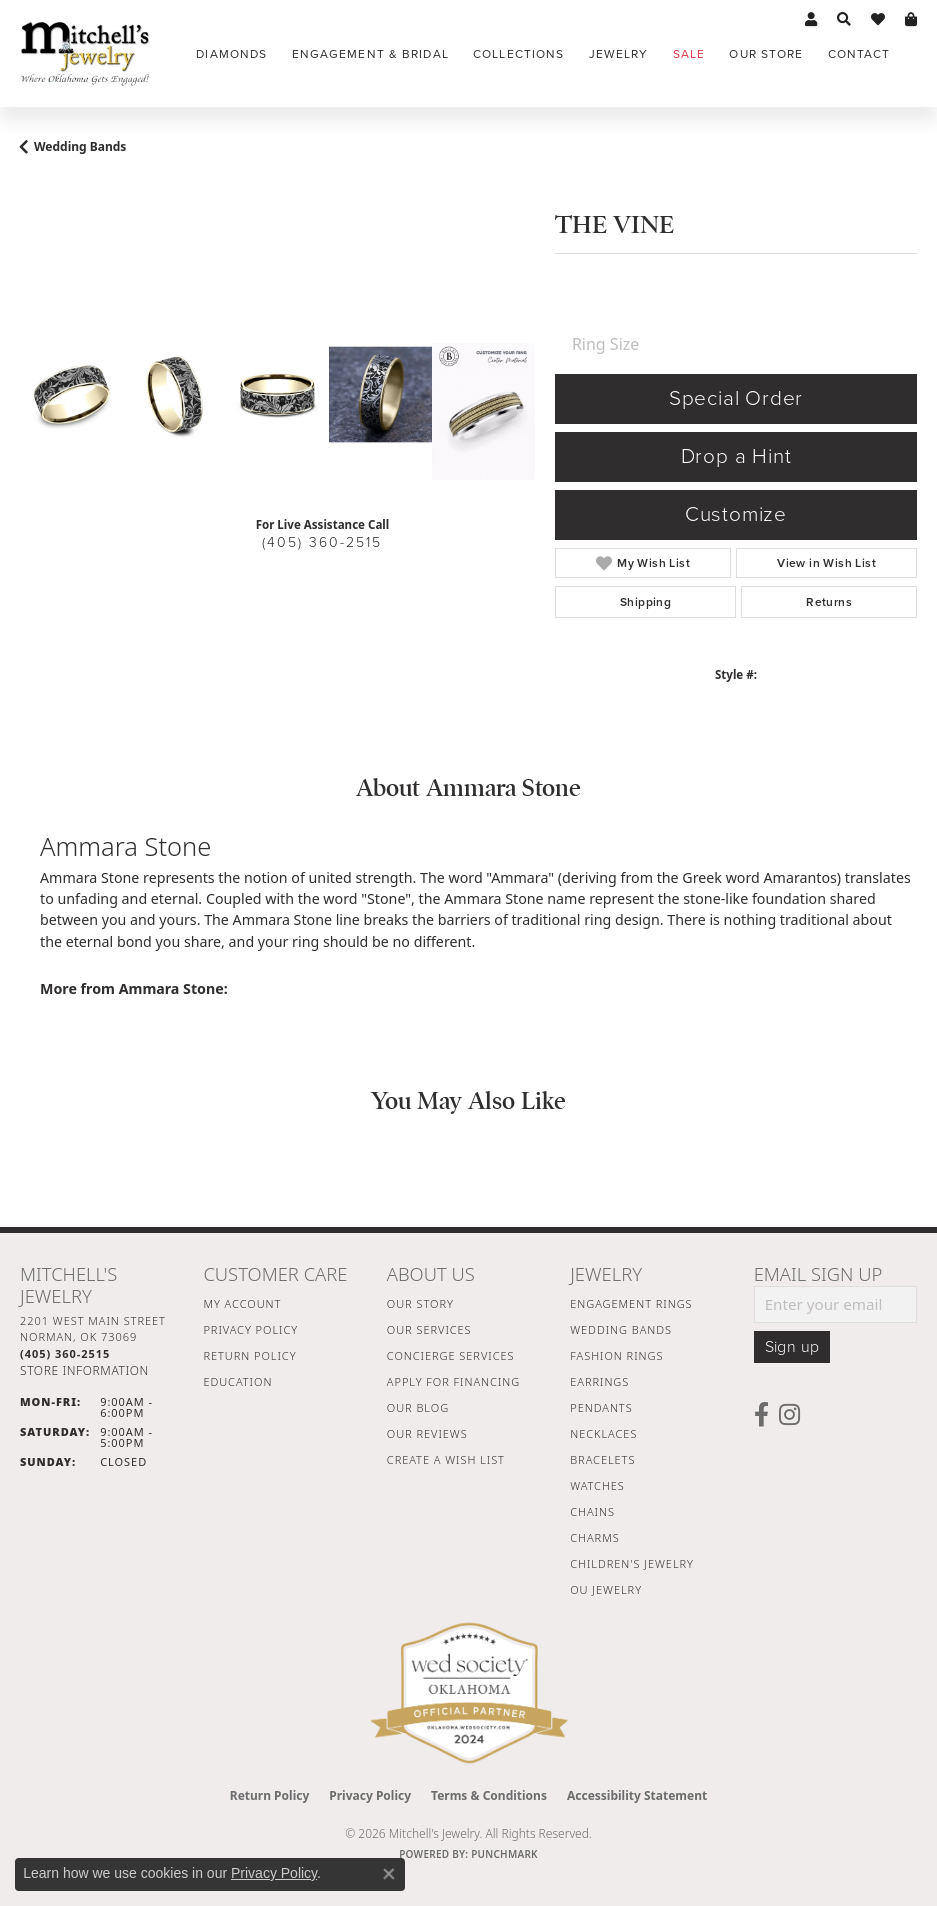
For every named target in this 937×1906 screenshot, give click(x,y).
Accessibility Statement (637, 1795)
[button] (811, 20)
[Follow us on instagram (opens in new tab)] (789, 1415)
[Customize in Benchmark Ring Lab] (483, 411)
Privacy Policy (250, 1329)
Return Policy (249, 1355)
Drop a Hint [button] (736, 456)
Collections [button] (518, 54)
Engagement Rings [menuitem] (631, 1303)
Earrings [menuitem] (599, 1381)
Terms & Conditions (489, 1795)
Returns (829, 602)
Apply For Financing (453, 1381)
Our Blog (418, 1407)
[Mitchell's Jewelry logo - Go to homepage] (85, 53)
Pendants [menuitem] (601, 1407)
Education (237, 1381)
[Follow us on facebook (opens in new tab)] (761, 1415)
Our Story (420, 1303)
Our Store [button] (766, 54)
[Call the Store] (65, 1353)
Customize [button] (736, 514)
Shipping (645, 602)
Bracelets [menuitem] (602, 1459)
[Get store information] (84, 1370)
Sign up (792, 1347)
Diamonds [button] (231, 54)
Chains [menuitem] (592, 1511)
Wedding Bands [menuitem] (621, 1329)
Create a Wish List (446, 1459)
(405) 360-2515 (322, 542)
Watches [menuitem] (597, 1485)
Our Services (429, 1329)
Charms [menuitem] (594, 1537)
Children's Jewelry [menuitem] (632, 1563)
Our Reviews (427, 1433)
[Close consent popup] (389, 1874)
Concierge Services (451, 1355)
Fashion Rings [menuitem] (616, 1355)
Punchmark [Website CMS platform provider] (504, 1854)
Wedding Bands (80, 146)
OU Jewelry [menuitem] (606, 1589)
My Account (242, 1303)
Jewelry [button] (619, 54)
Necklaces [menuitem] (603, 1433)
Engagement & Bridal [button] (370, 54)
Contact (859, 54)
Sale (689, 54)
